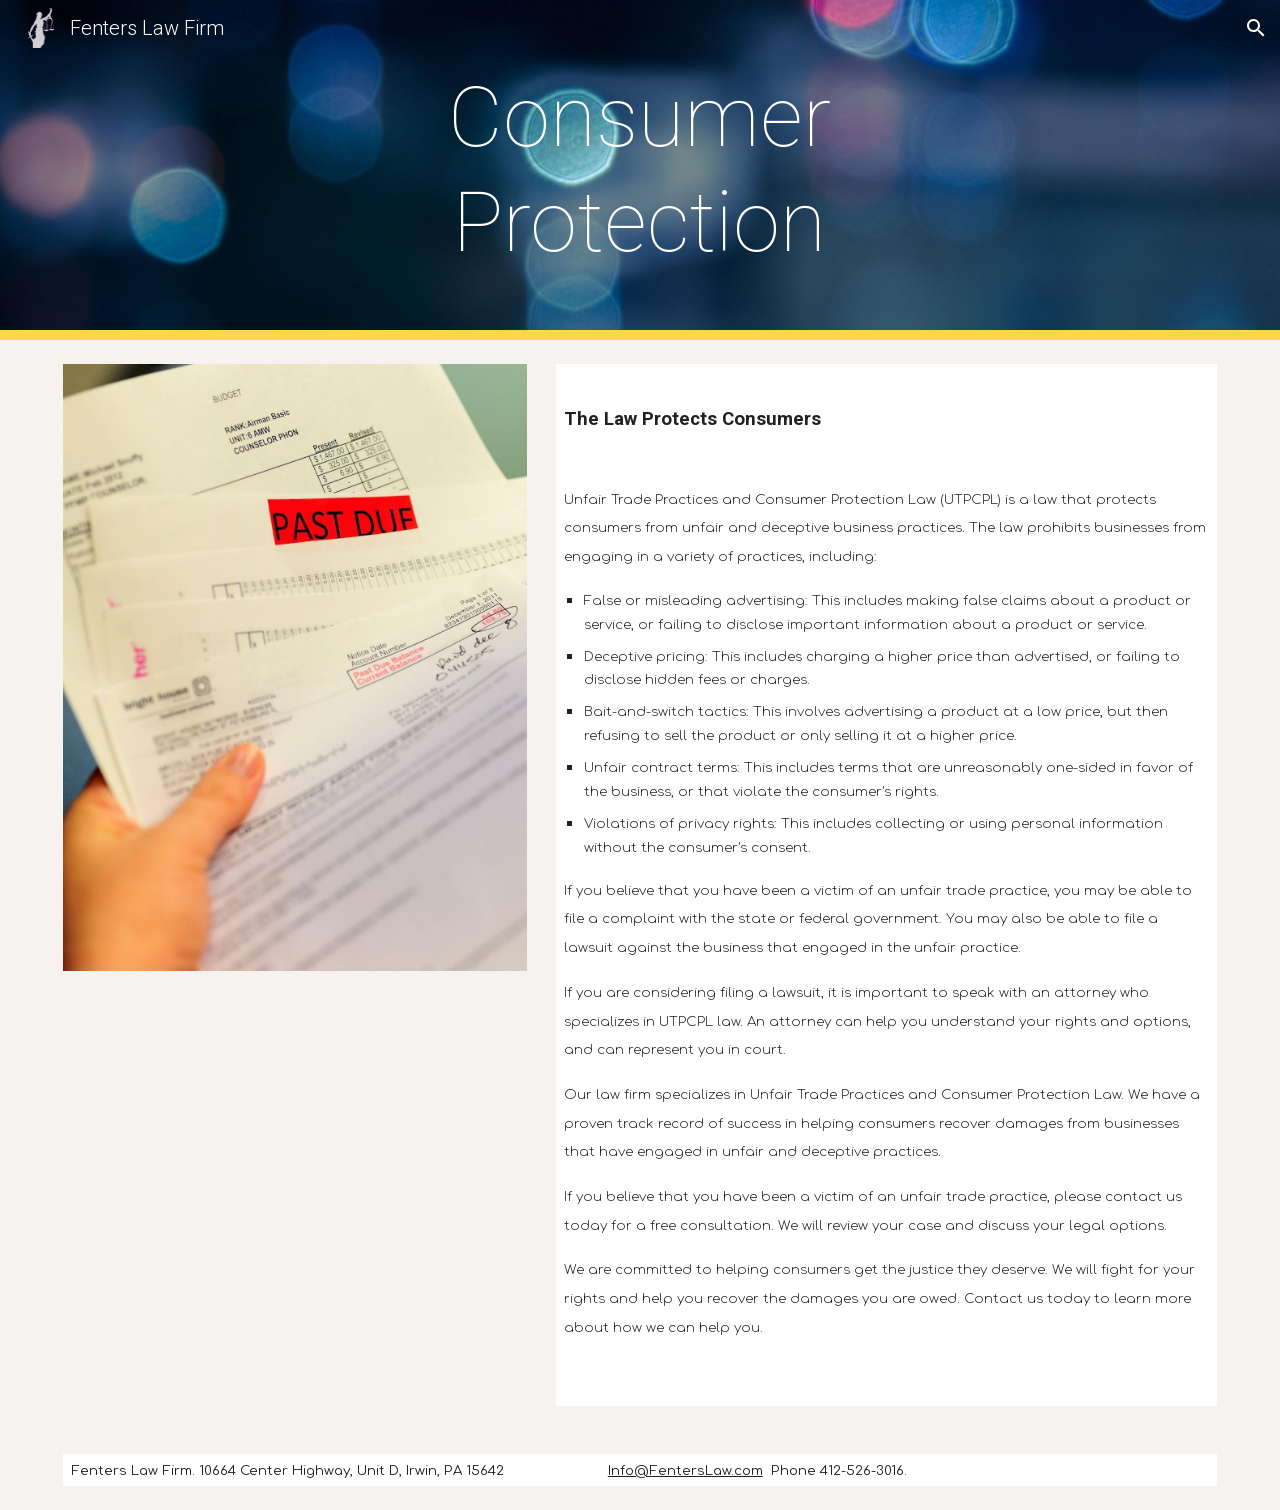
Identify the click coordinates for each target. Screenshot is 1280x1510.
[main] (640, 170)
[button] (1256, 28)
